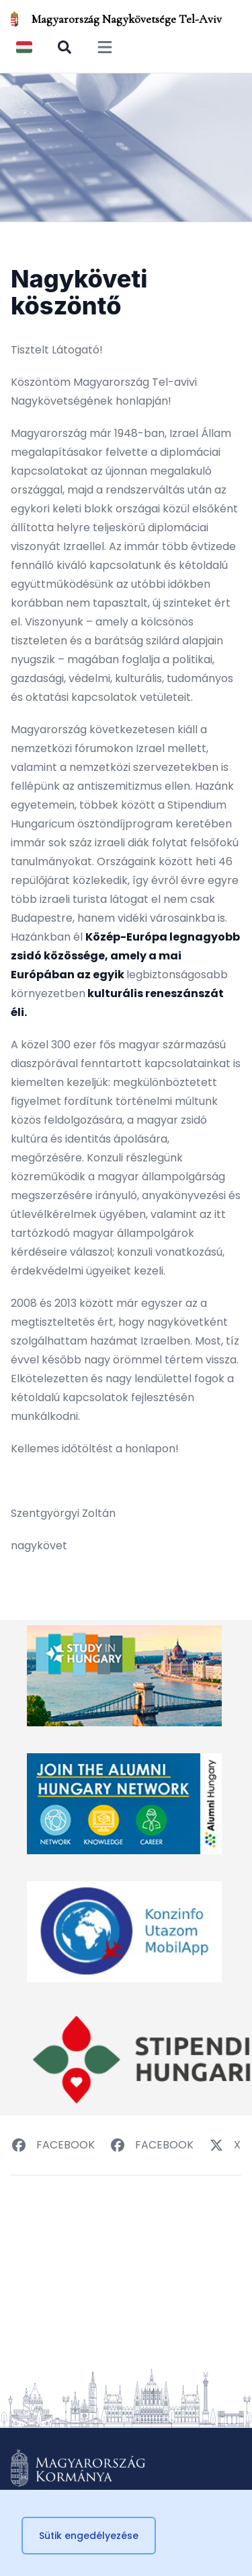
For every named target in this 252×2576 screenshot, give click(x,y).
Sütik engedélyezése (88, 2535)
